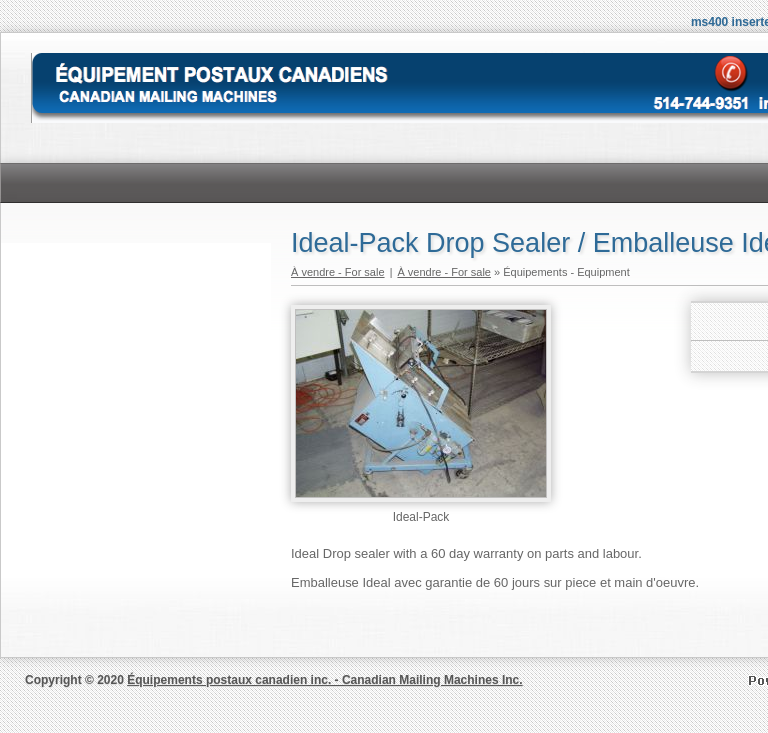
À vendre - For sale (338, 272)
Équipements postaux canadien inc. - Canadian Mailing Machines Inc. (324, 680)
